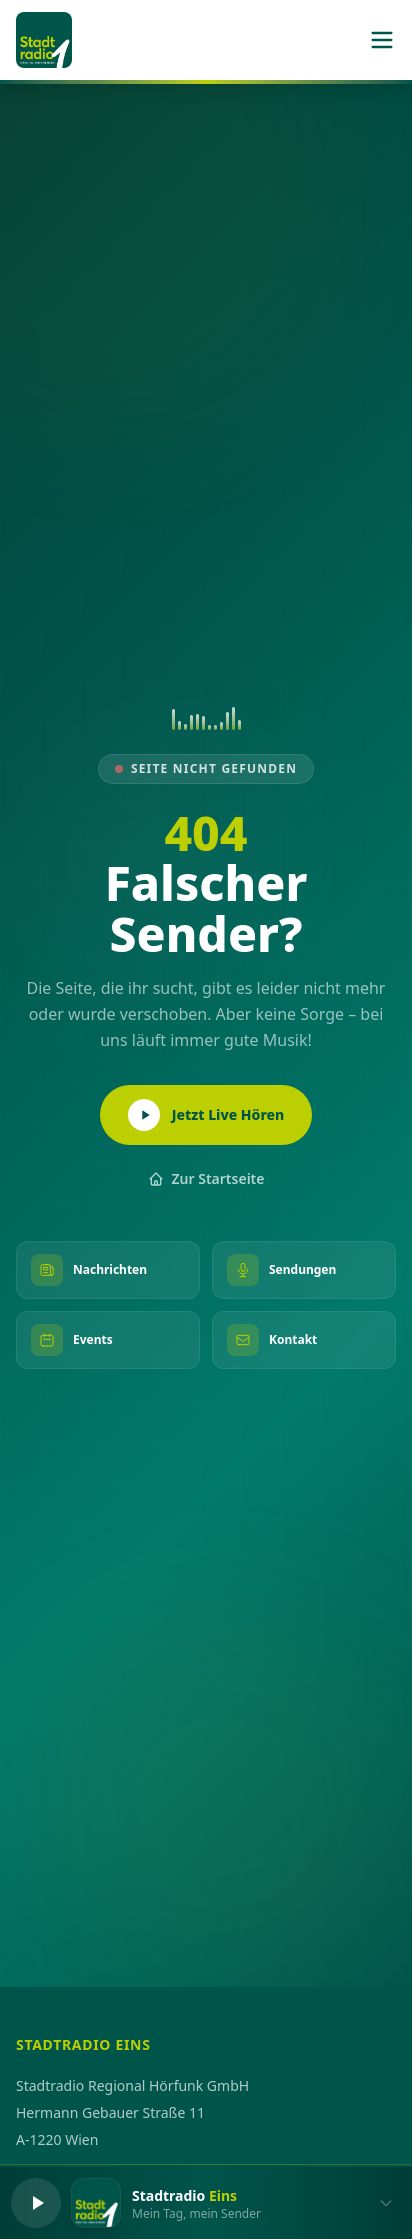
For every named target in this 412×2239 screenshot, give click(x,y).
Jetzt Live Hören (206, 1115)
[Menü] (382, 40)
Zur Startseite (206, 1178)
